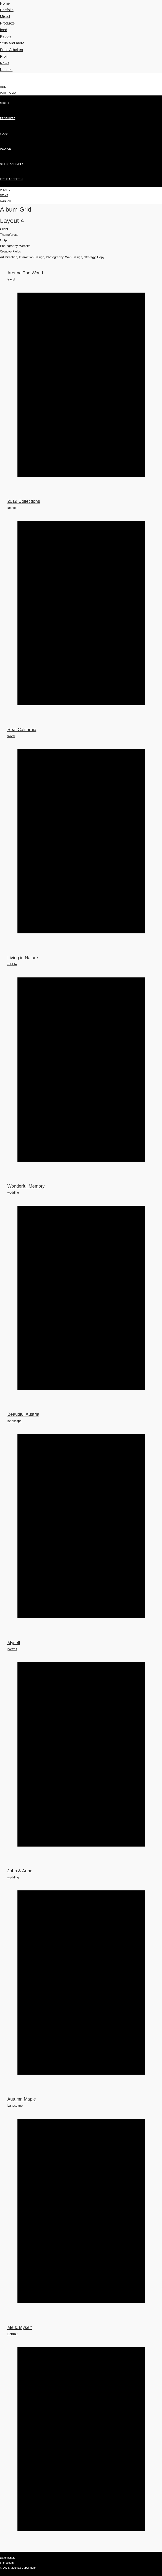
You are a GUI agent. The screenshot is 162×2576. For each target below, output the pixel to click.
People (5, 36)
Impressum (7, 2562)
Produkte (7, 23)
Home (5, 3)
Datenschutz (7, 2557)
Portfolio (6, 10)
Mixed (5, 17)
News (4, 63)
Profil (4, 56)
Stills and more (12, 43)
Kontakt (6, 70)
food (3, 30)
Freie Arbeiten (11, 50)
